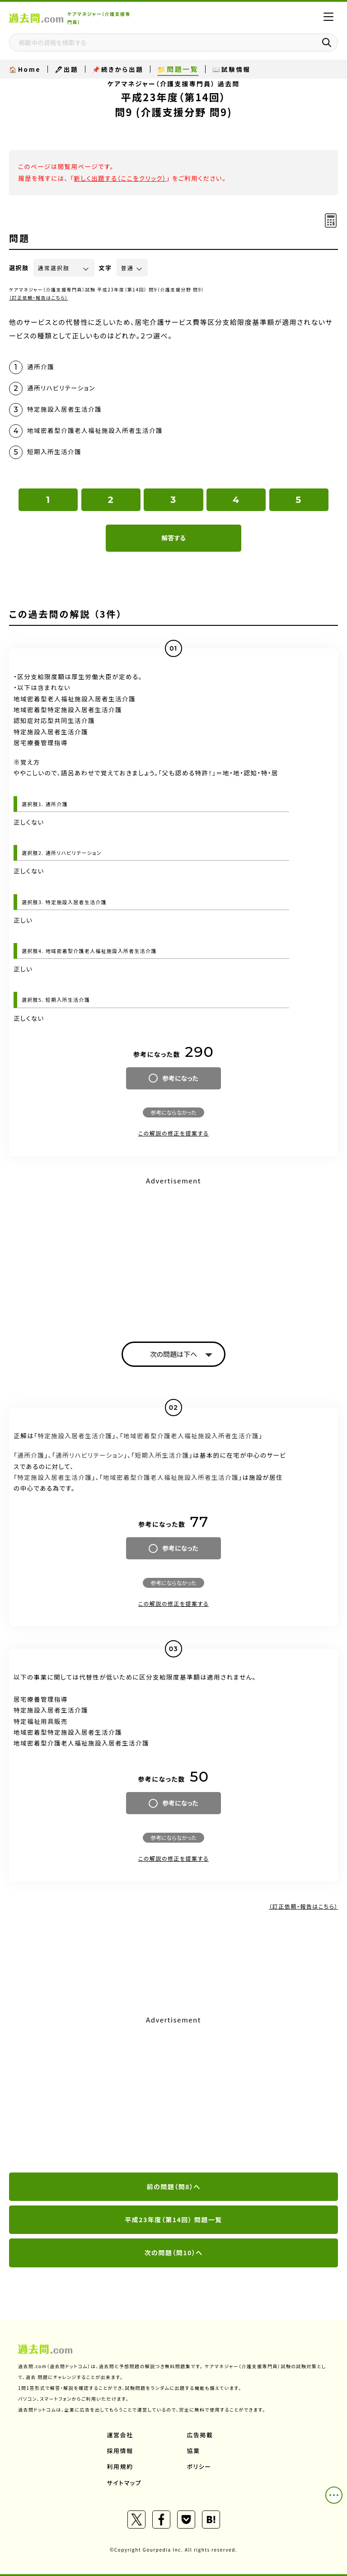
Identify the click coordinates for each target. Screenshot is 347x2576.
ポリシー (199, 2466)
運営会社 (120, 2435)
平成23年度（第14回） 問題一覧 (173, 2219)
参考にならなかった (173, 1112)
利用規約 (120, 2466)
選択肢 (19, 267)
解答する (173, 537)
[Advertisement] (173, 1251)
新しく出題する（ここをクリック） (120, 178)
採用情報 (120, 2450)
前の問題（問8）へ (173, 2186)
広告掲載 (200, 2435)
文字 (105, 267)
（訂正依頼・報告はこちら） (38, 297)
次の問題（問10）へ (174, 2252)
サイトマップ (124, 2482)
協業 (193, 2450)
